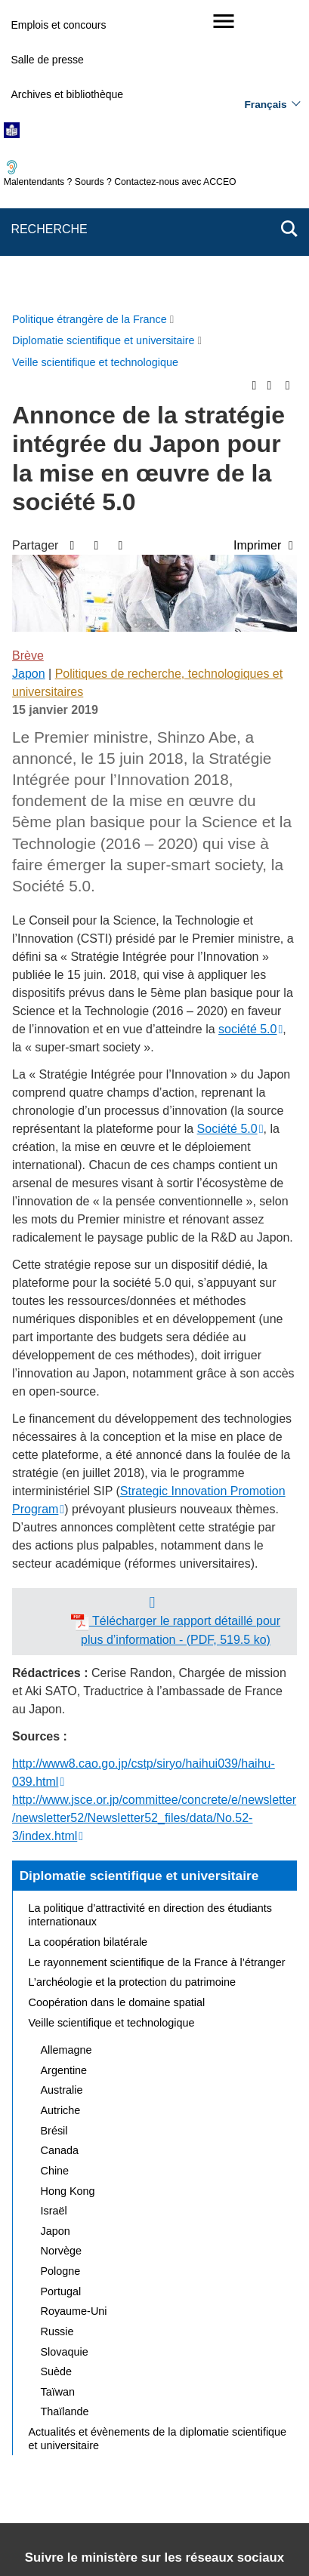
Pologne (61, 1980)
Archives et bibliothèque (67, 94)
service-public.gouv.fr (67, 2520)
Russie (57, 2041)
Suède (57, 2081)
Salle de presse (47, 60)
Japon (28, 383)
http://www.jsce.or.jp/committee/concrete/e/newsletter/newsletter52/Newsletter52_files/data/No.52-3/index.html (154, 1527)
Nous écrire (205, 2416)
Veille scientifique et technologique (112, 1732)
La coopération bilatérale (88, 1651)
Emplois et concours (58, 25)
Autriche (61, 1820)
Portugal (61, 2001)
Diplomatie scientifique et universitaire (139, 1585)
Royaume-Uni (74, 2020)
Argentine (64, 1780)
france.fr (115, 2538)
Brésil (54, 1840)
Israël (54, 1920)
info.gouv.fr (258, 2520)
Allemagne (66, 1759)
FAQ (263, 2416)
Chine (55, 1880)
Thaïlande (65, 2121)
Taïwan (58, 2101)
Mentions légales (59, 2437)
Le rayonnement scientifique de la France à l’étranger (157, 1672)
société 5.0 (247, 738)
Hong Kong (68, 1900)
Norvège (61, 1960)
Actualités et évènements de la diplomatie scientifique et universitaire (158, 2148)
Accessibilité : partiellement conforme (200, 2437)
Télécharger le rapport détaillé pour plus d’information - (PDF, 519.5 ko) (175, 1339)
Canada (60, 1860)
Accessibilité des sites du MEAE (96, 2455)
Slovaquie (64, 2061)
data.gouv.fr (182, 2538)
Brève (28, 365)
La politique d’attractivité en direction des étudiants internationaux (150, 1624)
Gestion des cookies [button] (234, 2455)
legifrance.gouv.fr (174, 2520)
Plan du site (131, 2416)
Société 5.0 (227, 838)
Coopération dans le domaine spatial (117, 1712)
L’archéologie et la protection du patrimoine (132, 1691)
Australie (62, 1799)
